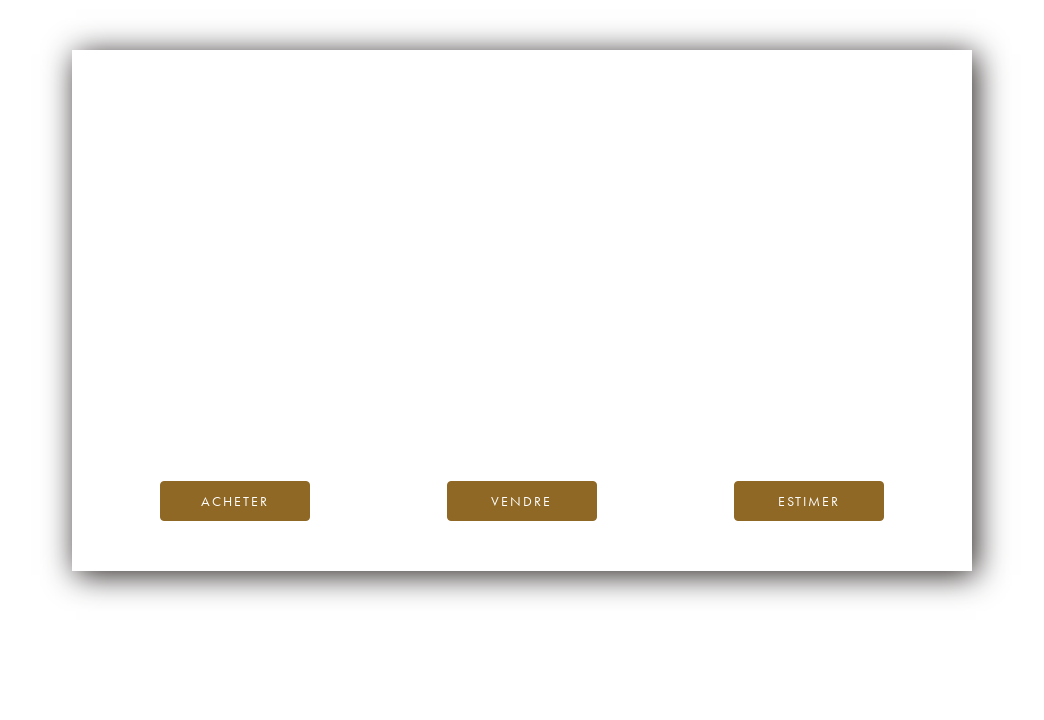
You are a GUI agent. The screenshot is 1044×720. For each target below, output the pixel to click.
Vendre (521, 501)
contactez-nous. (640, 419)
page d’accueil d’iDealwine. (763, 374)
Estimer (809, 501)
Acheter (235, 501)
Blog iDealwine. (657, 396)
